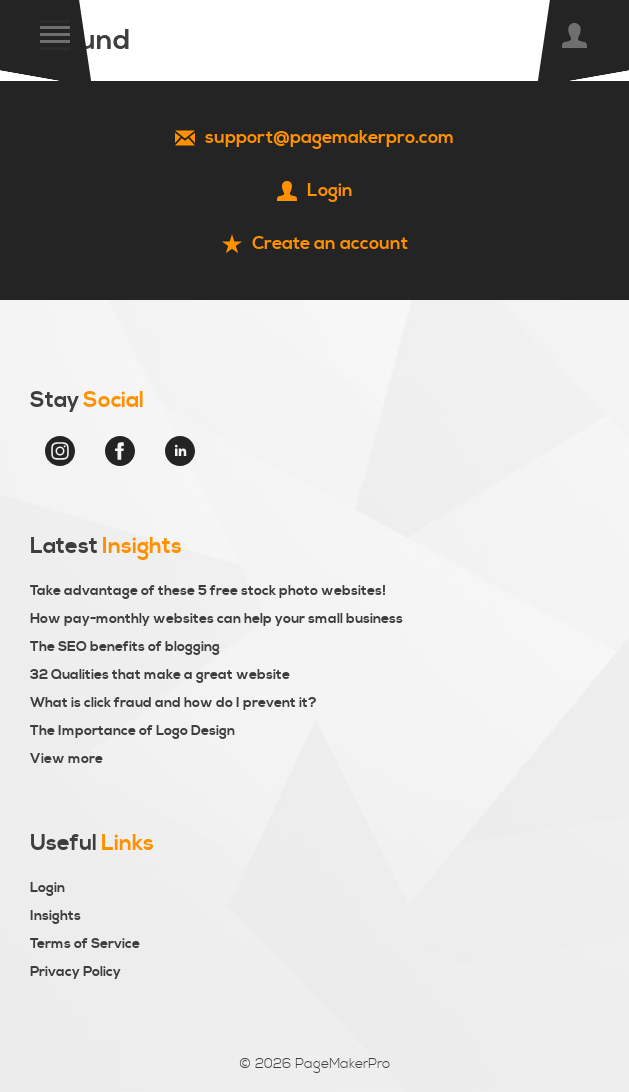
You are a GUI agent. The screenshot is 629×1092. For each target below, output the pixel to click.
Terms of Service (85, 944)
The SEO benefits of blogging (125, 647)
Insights (55, 916)
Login (47, 888)
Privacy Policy (75, 972)
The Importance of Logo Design (132, 731)
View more (66, 759)
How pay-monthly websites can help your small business (216, 619)
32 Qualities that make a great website (160, 675)
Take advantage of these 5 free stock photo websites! (208, 591)
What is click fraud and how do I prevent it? (173, 703)
